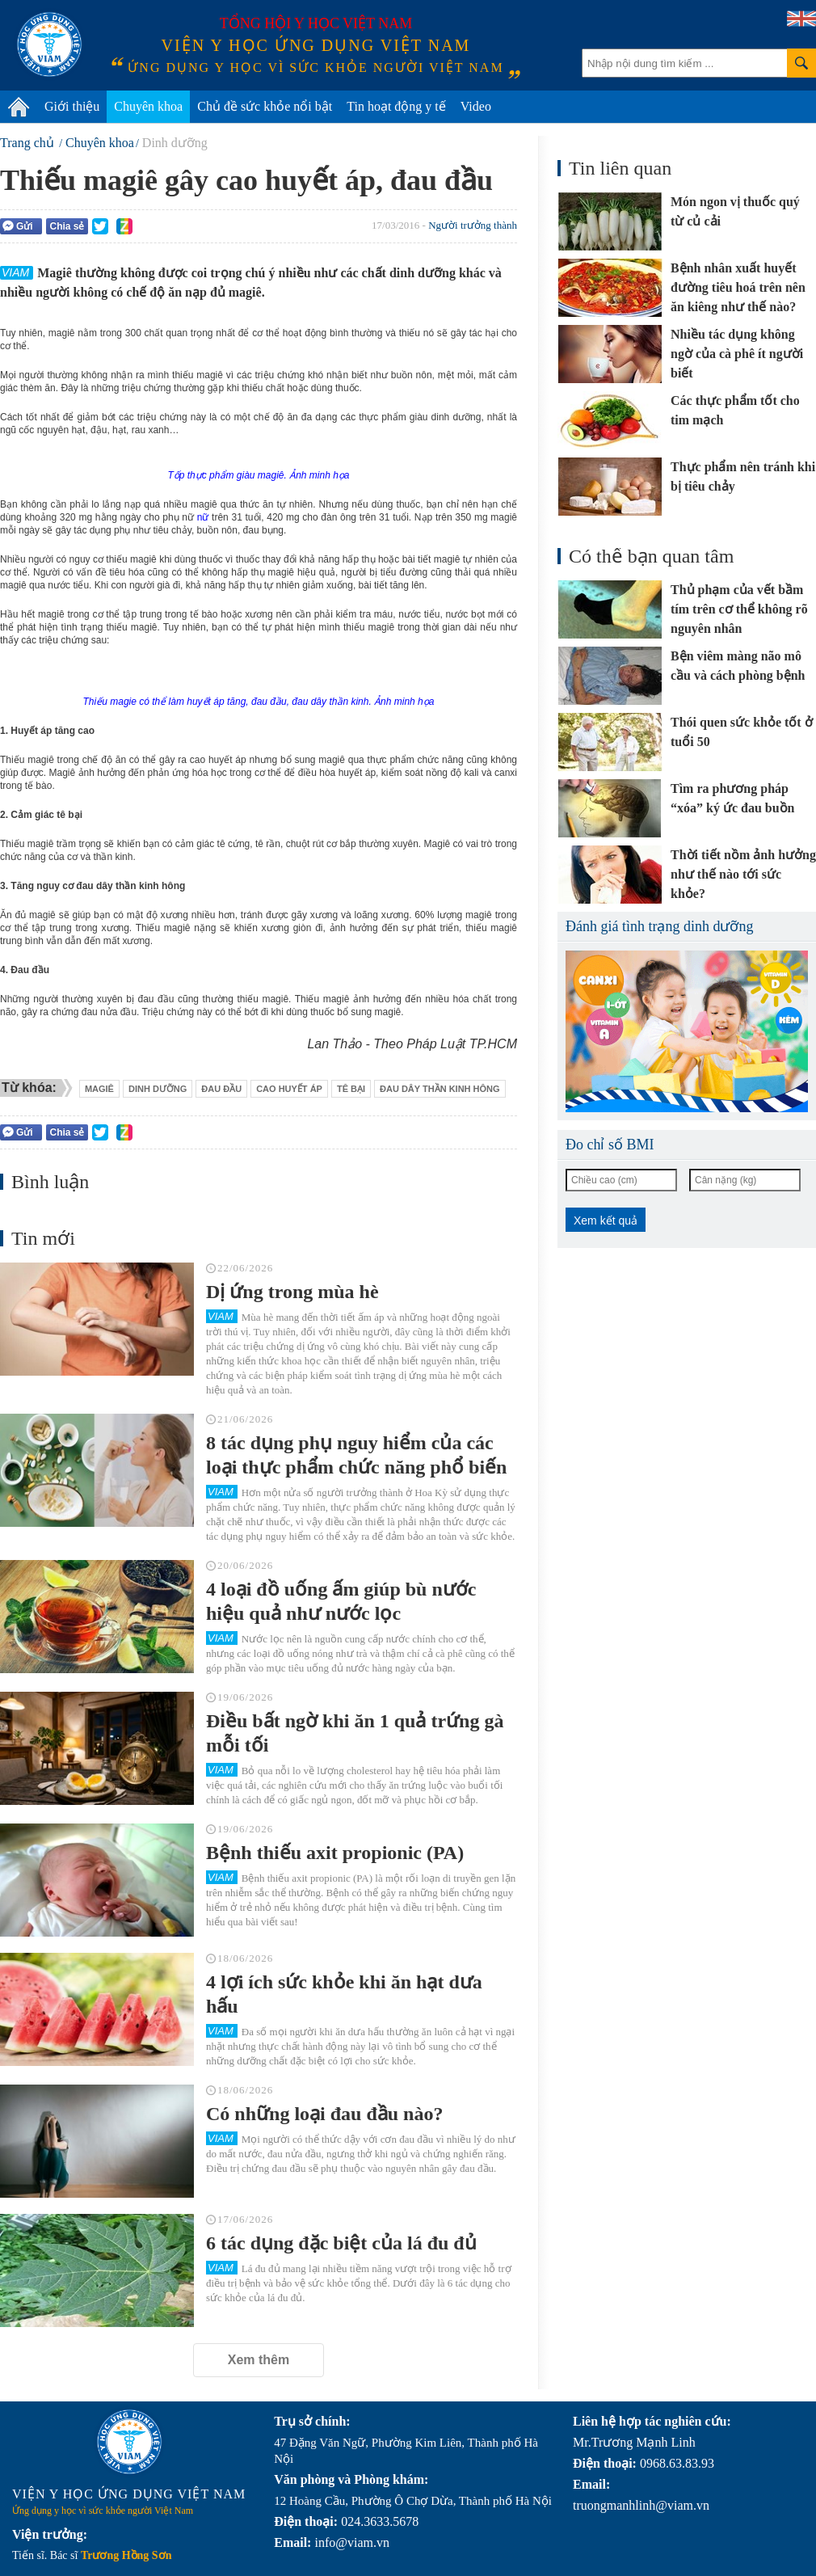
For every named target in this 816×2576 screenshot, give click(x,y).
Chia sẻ (66, 226)
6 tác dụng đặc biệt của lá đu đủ (341, 2242)
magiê (99, 1089)
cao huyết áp (289, 1089)
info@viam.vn (351, 2542)
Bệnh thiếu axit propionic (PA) (335, 1852)
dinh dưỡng (157, 1089)
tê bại (351, 1089)
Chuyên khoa (148, 106)
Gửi (17, 226)
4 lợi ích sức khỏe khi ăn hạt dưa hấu (344, 1994)
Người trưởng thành (472, 225)
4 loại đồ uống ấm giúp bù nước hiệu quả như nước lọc (341, 1601)
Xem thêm (258, 2360)
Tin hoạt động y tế (396, 106)
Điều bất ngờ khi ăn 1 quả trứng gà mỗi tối (354, 1733)
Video (476, 106)
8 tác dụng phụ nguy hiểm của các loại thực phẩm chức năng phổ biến (356, 1455)
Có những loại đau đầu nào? (324, 2113)
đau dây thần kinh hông (440, 1089)
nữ (201, 517)
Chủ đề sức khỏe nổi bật (264, 106)
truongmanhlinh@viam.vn (641, 2505)
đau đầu (221, 1089)
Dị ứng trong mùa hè (292, 1291)
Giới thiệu (71, 106)
